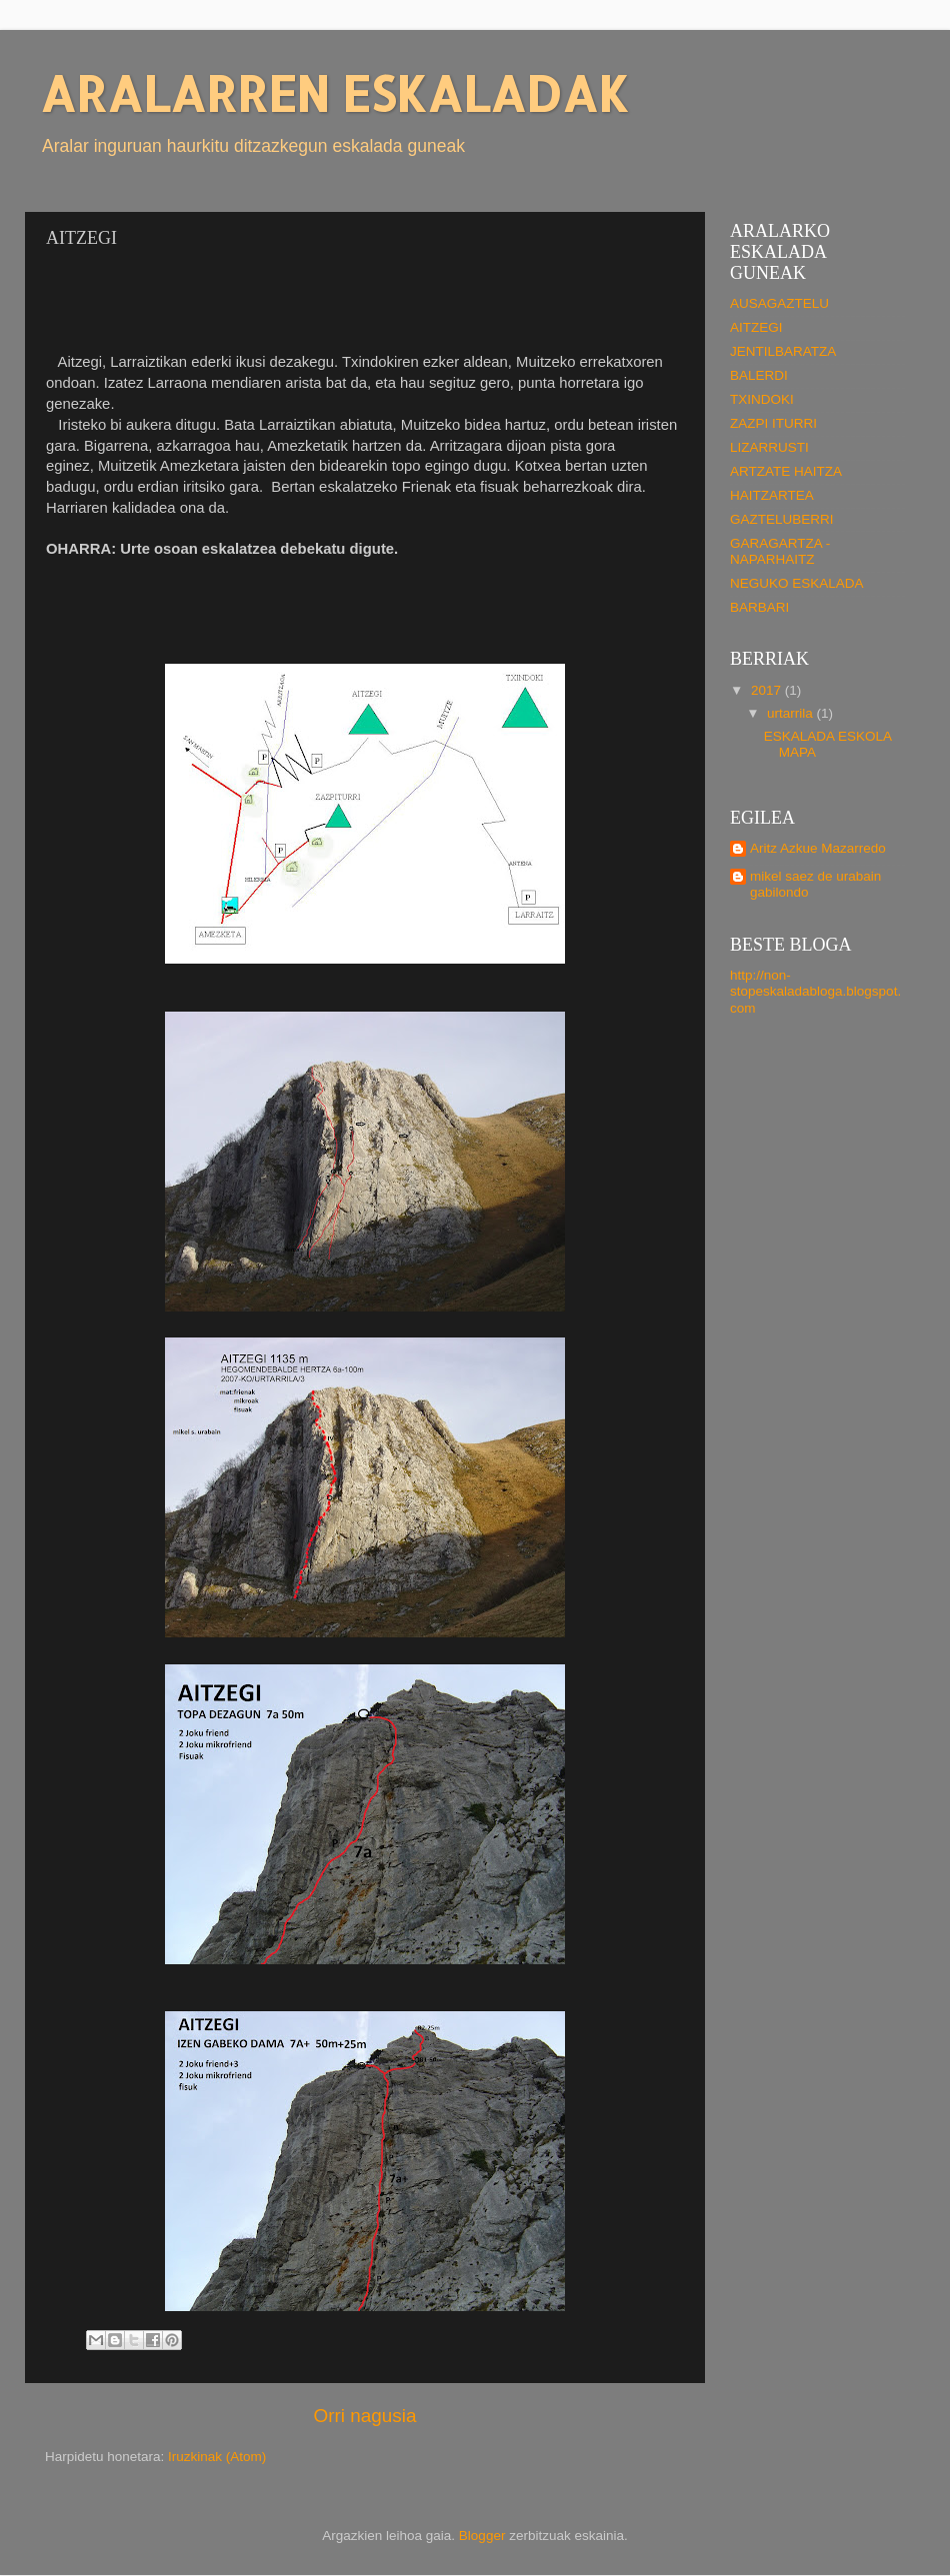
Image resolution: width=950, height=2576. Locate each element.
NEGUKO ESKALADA (797, 583)
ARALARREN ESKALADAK (334, 93)
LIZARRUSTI (769, 447)
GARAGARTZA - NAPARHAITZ (780, 551)
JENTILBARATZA (783, 351)
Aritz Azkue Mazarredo (818, 848)
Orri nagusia (365, 2415)
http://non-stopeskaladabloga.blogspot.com (815, 991)
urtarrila (792, 713)
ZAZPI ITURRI (773, 423)
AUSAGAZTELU (779, 303)
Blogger (482, 2535)
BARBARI (759, 607)
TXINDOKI (762, 399)
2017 (768, 690)
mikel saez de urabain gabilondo (815, 884)
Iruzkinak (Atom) (217, 2456)
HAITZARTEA (772, 495)
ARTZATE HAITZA (786, 471)
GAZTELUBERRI (782, 519)
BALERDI (759, 375)
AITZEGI (756, 327)
